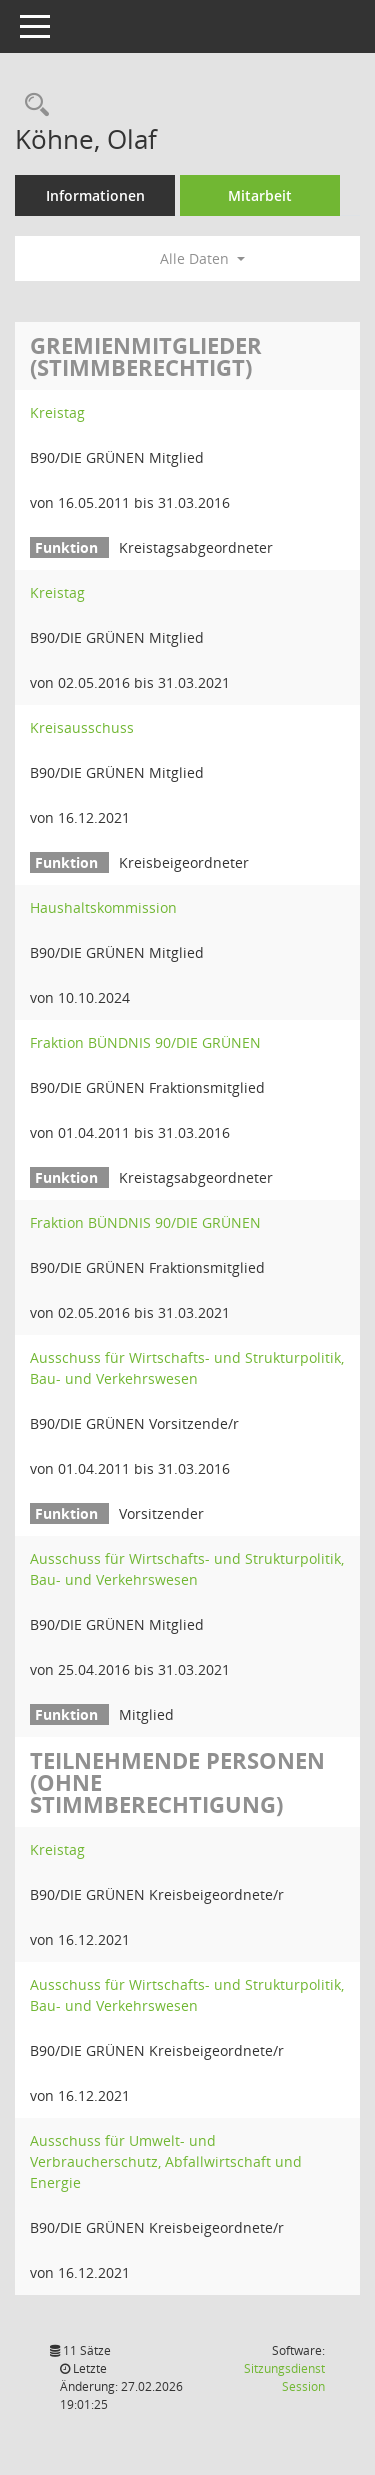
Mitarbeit (260, 195)
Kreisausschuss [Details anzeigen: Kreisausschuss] (82, 727)
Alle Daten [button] (202, 258)
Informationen (95, 195)
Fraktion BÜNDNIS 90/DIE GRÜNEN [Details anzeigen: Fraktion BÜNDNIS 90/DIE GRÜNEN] (145, 1042)
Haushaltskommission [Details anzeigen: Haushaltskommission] (103, 907)
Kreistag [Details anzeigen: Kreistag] (57, 412)
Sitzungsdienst (284, 2377)
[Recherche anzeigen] (32, 105)
